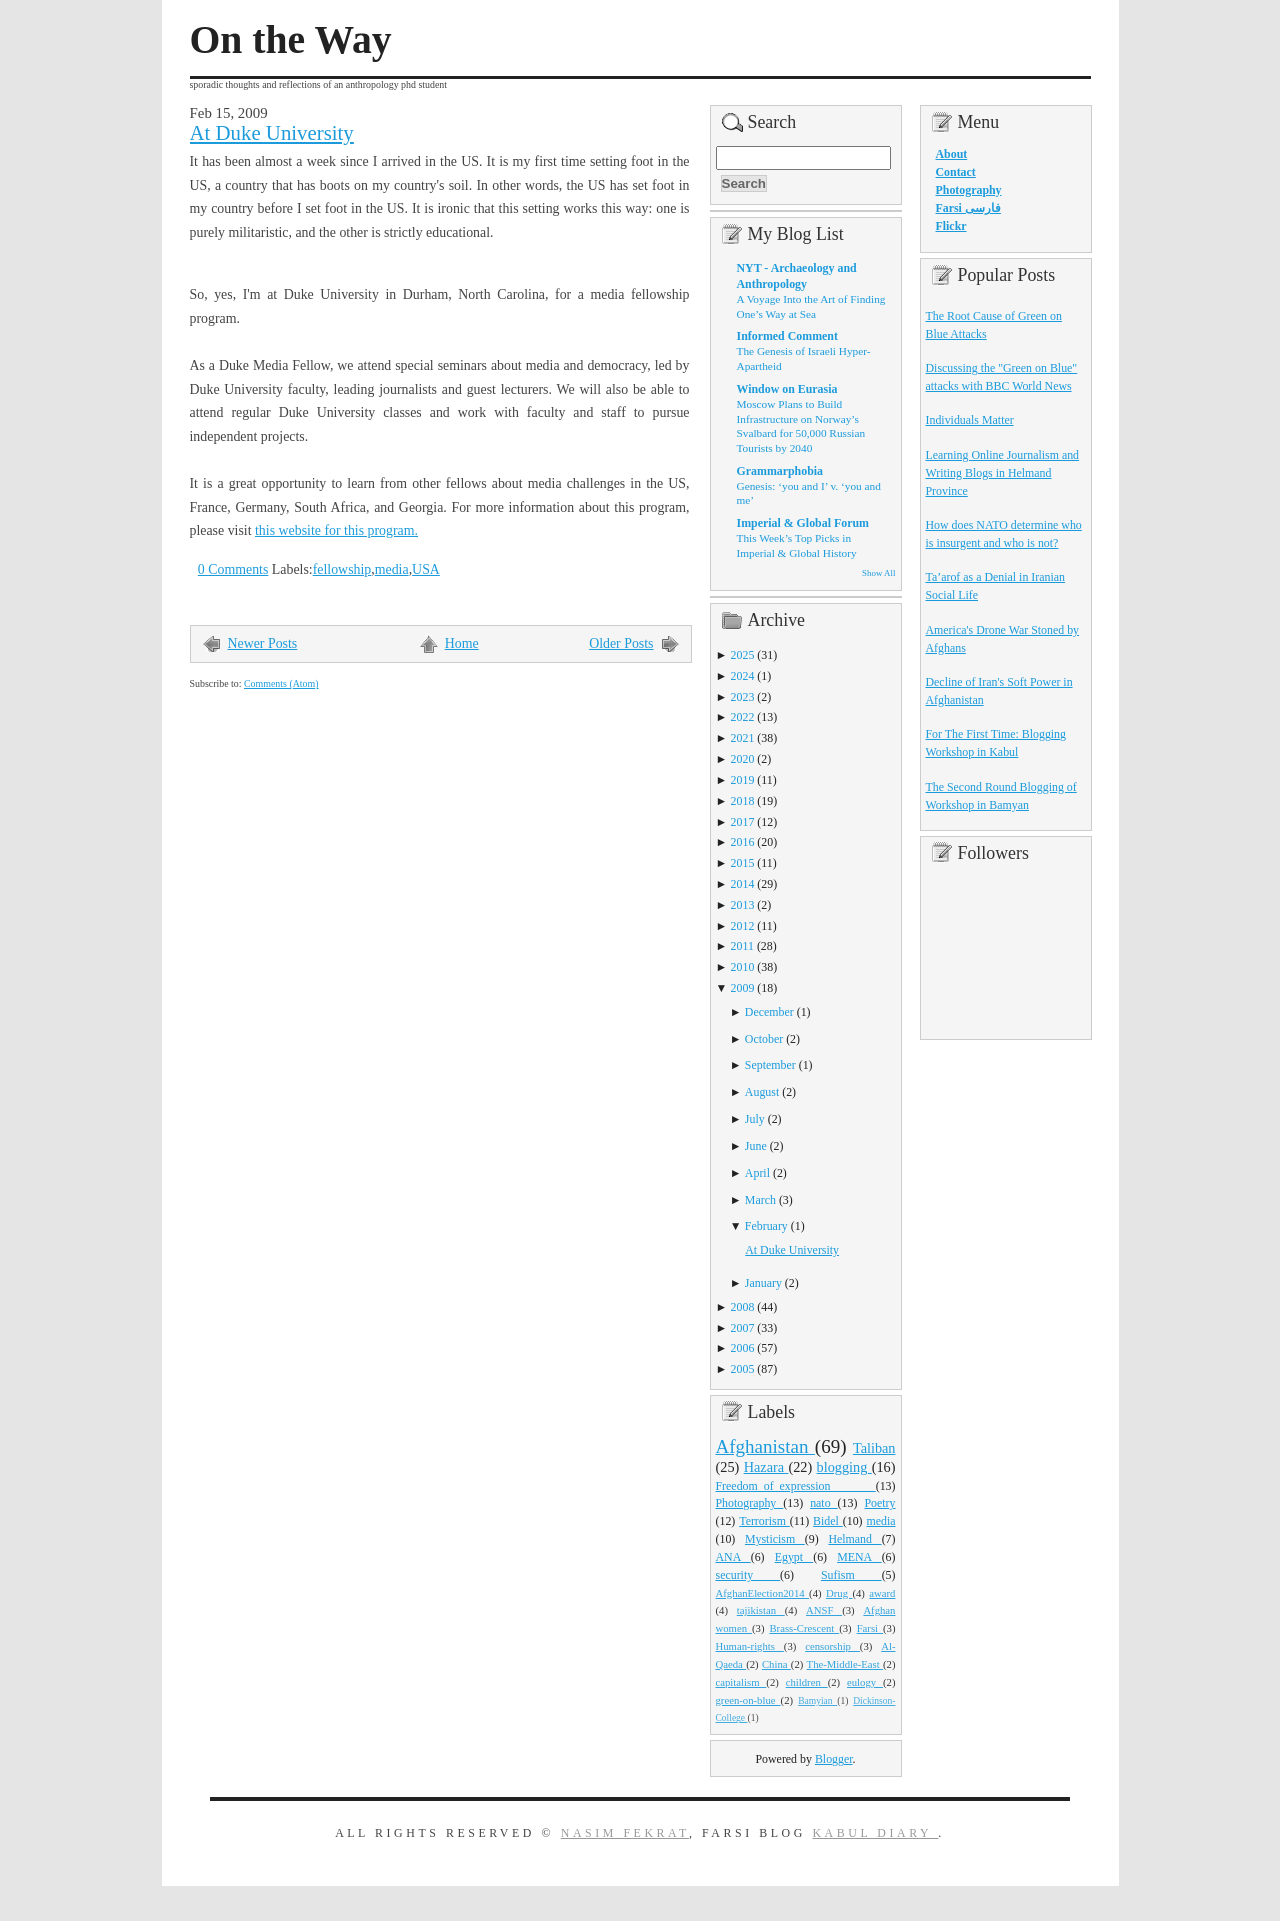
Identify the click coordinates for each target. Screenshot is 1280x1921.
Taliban (874, 1448)
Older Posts (621, 643)
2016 (743, 842)
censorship (832, 1646)
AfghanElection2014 (763, 1593)
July (755, 1119)
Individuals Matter (970, 420)
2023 (743, 697)
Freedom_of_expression (796, 1486)
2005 (743, 1369)
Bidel (828, 1521)
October (764, 1039)
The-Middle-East (845, 1664)
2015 (743, 863)
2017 (743, 822)
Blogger (834, 1759)
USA (426, 569)
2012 (743, 926)
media (392, 569)
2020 (743, 759)
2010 (743, 967)
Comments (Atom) (281, 683)
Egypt (794, 1557)
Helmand (854, 1539)
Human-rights (750, 1646)
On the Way (291, 40)
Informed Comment (787, 336)
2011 (742, 946)
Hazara (766, 1467)
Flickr (951, 226)
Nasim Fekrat (625, 1833)
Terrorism (764, 1521)
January (763, 1283)
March (760, 1200)
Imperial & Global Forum (803, 523)
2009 (743, 988)
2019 (743, 780)
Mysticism (775, 1539)
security (748, 1575)
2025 (743, 655)
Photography (750, 1503)
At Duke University (272, 133)
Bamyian (817, 1701)
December (769, 1012)
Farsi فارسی (968, 208)
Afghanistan (765, 1446)
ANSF (824, 1610)
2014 (743, 884)
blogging (844, 1467)
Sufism (851, 1575)
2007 (743, 1328)
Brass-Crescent (804, 1628)
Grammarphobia (780, 471)
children (807, 1682)
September (770, 1065)
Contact (956, 172)
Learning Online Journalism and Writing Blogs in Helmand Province (1003, 473)
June (756, 1146)
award (882, 1593)
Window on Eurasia (787, 389)
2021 (743, 738)
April (757, 1173)
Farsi (870, 1628)
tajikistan (761, 1610)
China (776, 1664)
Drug (839, 1593)
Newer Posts (263, 643)
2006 (743, 1348)
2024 (743, 676)
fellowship (342, 569)
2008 (743, 1307)
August (762, 1092)
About (952, 154)
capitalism (741, 1682)
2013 (743, 905)
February (766, 1226)
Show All (878, 573)
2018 (743, 801)
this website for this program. (336, 530)
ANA (733, 1557)
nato (823, 1503)
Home (462, 643)
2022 (743, 717)
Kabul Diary (875, 1833)
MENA (859, 1557)
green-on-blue (748, 1700)
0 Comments (233, 569)
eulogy (865, 1682)
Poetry (879, 1503)
